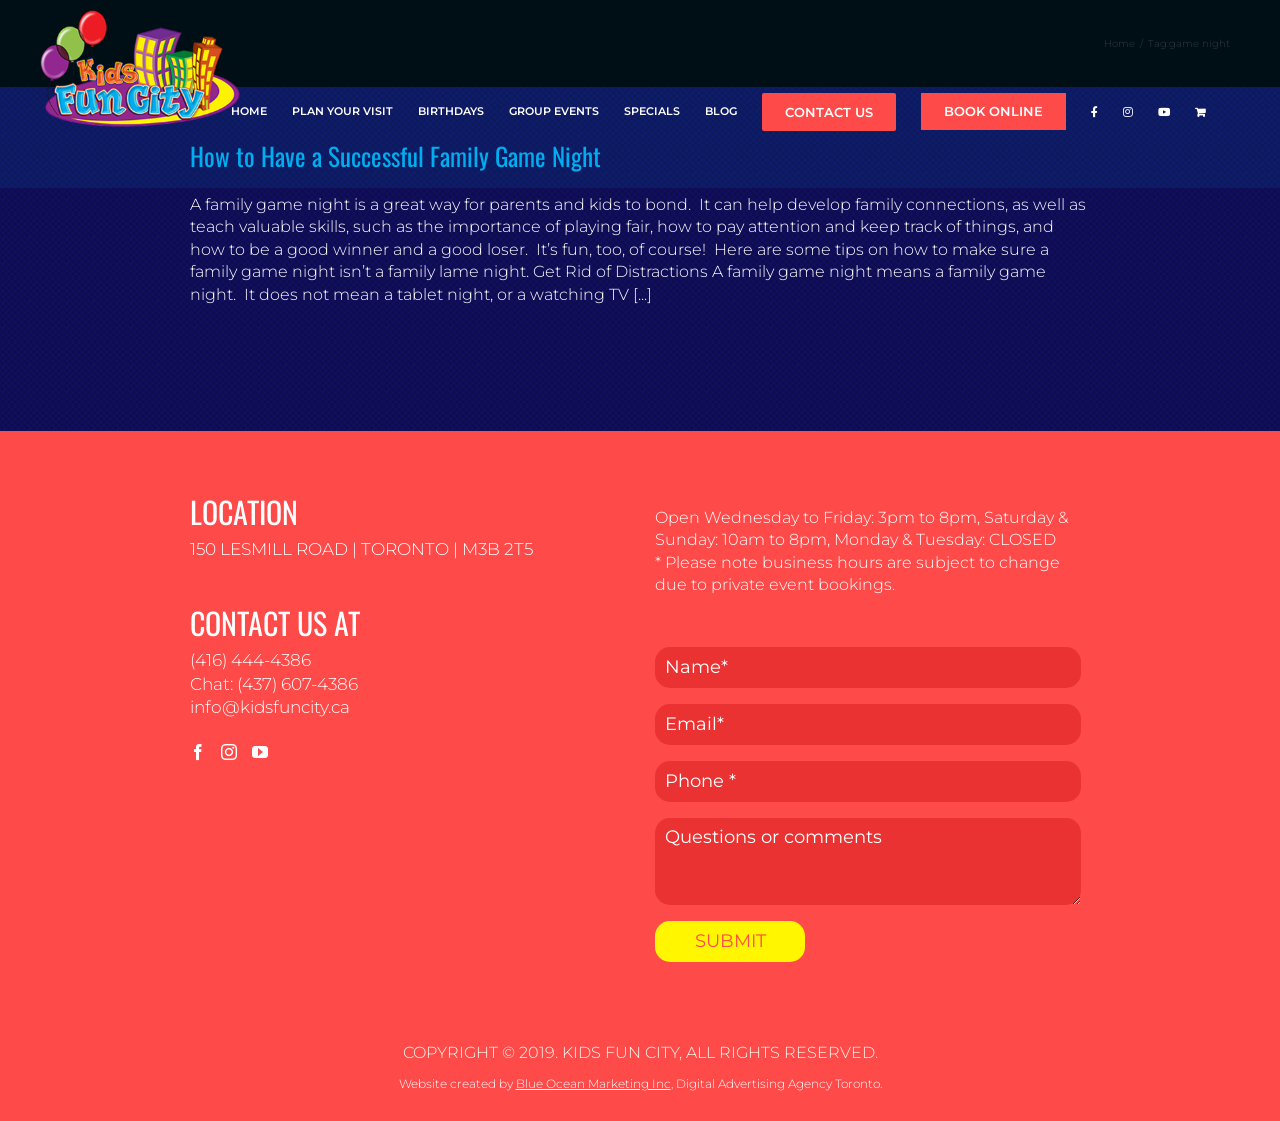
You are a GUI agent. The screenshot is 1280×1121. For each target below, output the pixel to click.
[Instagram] (229, 752)
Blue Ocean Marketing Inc (593, 1083)
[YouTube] (260, 752)
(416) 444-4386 (250, 660)
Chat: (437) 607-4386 (274, 684)
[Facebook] (198, 752)
